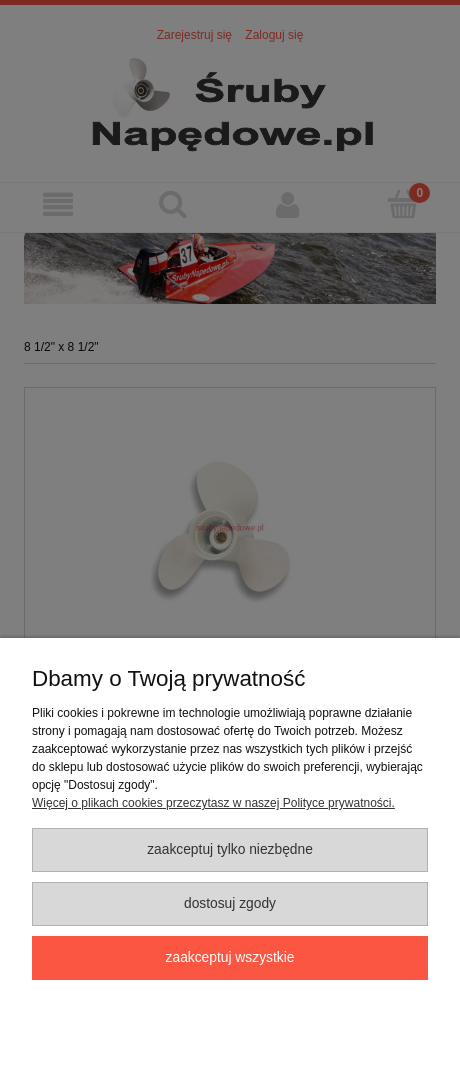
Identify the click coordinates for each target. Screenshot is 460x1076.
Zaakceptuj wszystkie (230, 957)
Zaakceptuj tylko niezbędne (230, 849)
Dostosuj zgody (230, 903)
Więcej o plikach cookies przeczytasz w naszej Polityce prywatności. (213, 803)
